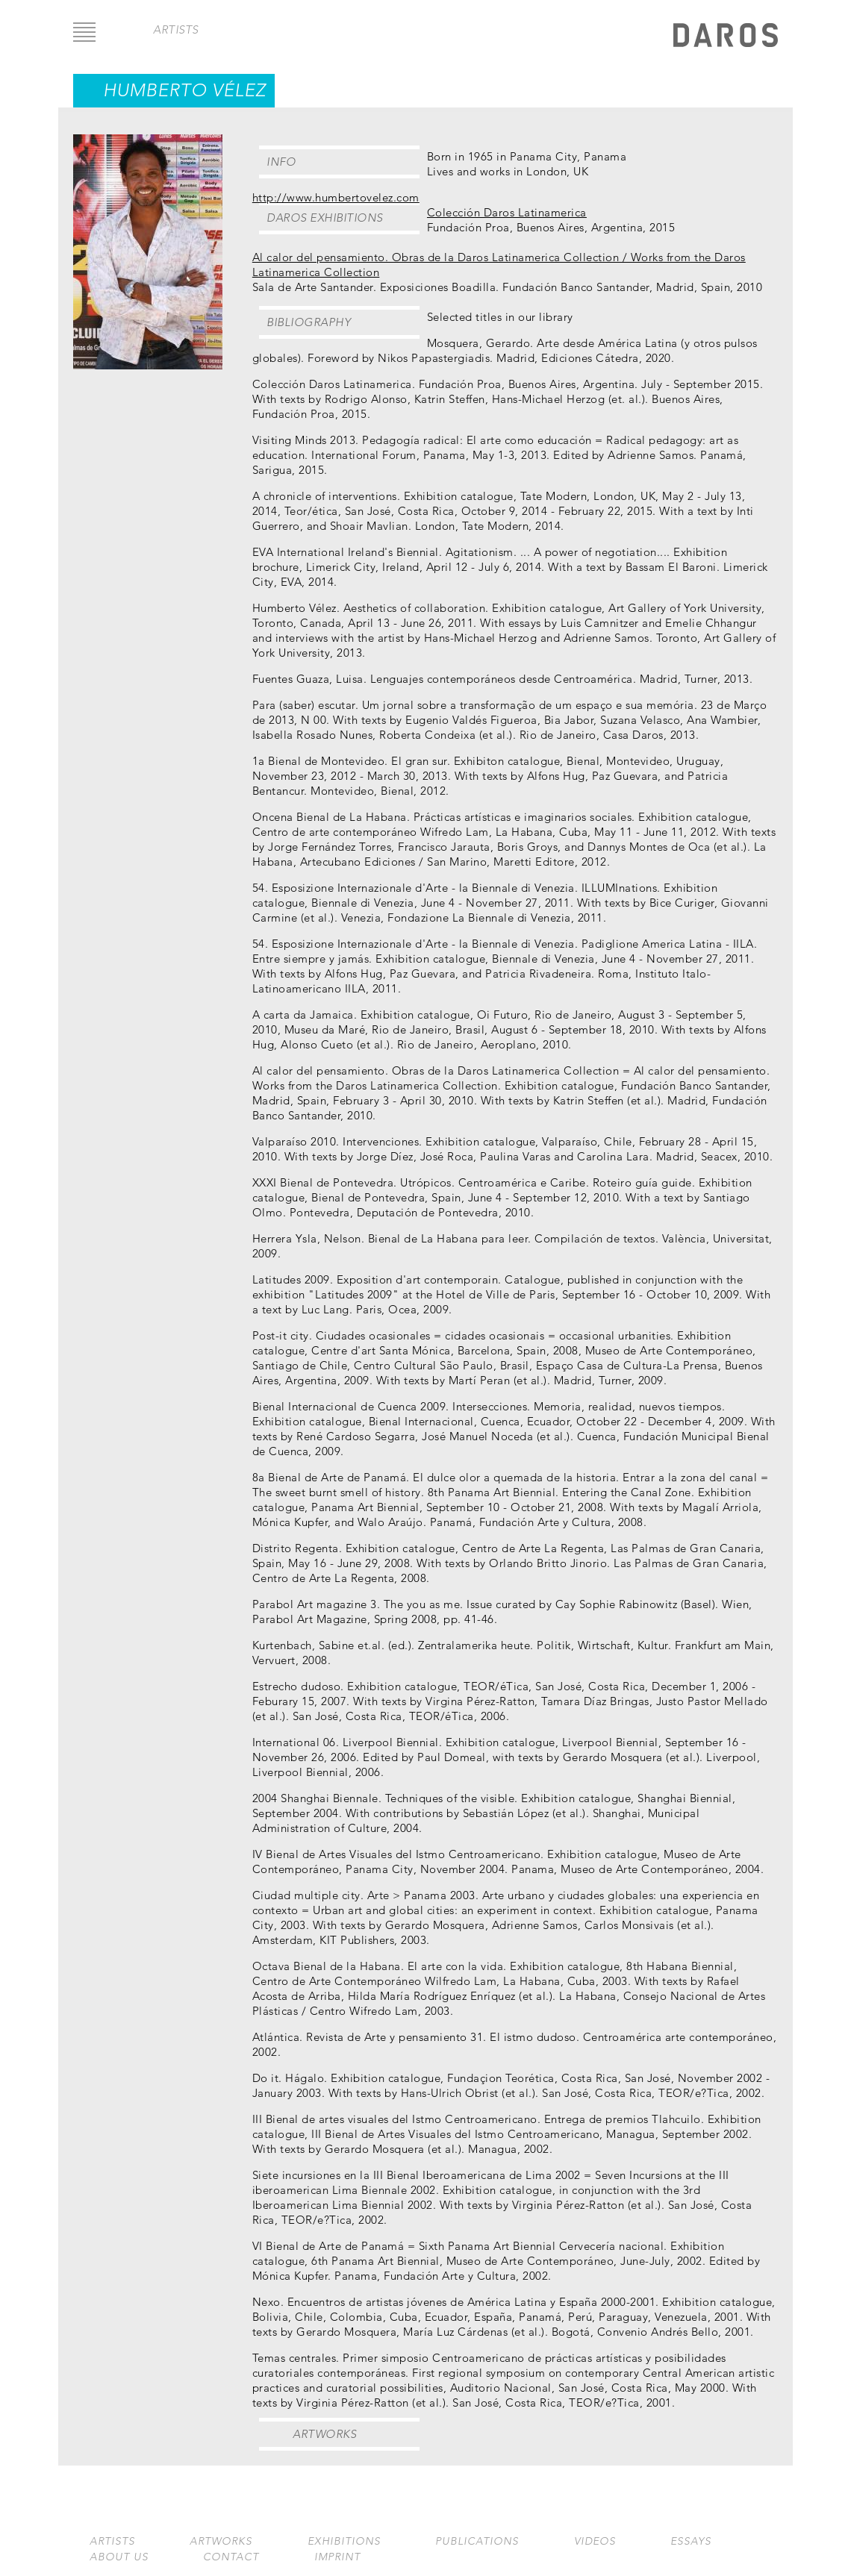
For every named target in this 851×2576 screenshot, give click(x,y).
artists (176, 29)
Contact (231, 2557)
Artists (112, 2541)
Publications (477, 2541)
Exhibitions (344, 2541)
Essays (690, 2541)
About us (119, 2557)
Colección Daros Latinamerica (507, 212)
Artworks (324, 2434)
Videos (595, 2541)
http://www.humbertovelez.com (336, 197)
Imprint (337, 2557)
